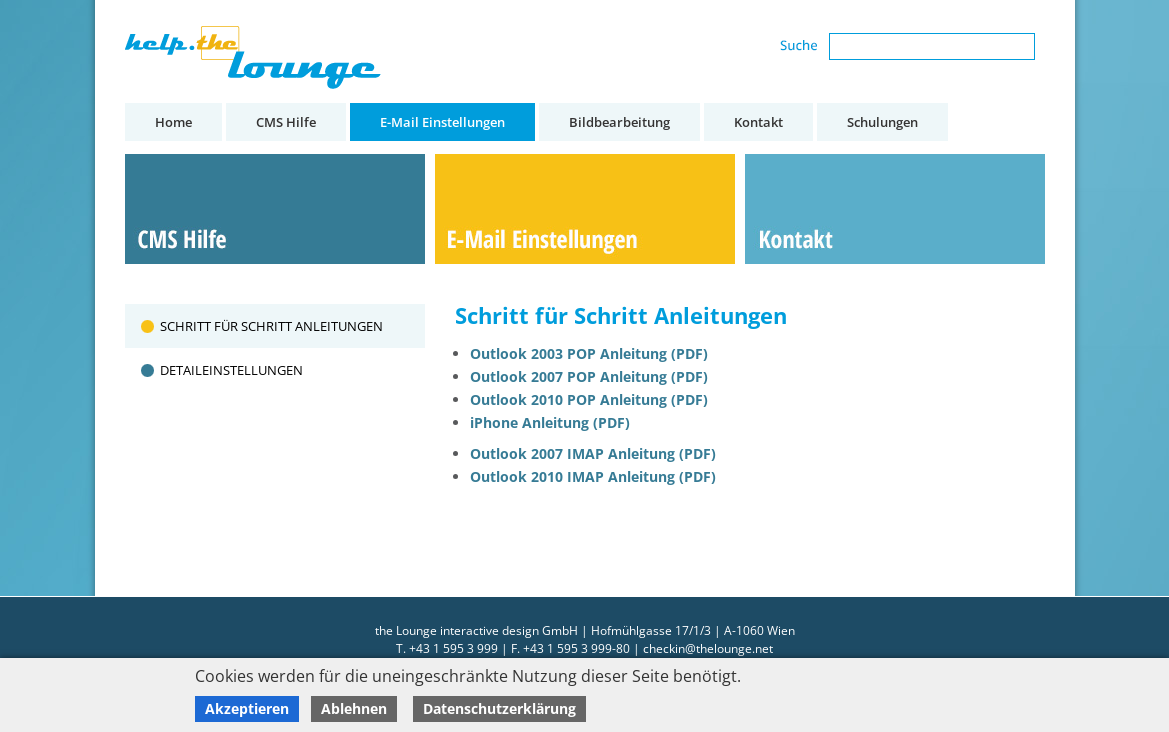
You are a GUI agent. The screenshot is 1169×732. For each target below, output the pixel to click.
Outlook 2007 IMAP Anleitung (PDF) (593, 453)
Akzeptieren (247, 708)
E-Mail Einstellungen (442, 122)
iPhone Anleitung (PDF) (550, 422)
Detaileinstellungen (231, 370)
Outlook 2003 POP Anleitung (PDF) (589, 353)
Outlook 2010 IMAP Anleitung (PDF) (593, 476)
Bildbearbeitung (619, 122)
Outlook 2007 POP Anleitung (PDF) (589, 376)
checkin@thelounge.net (708, 648)
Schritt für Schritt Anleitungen (271, 326)
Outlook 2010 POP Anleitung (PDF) (589, 399)
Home (173, 122)
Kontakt (758, 122)
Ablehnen (354, 708)
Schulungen (882, 122)
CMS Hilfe (286, 122)
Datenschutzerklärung (499, 708)
